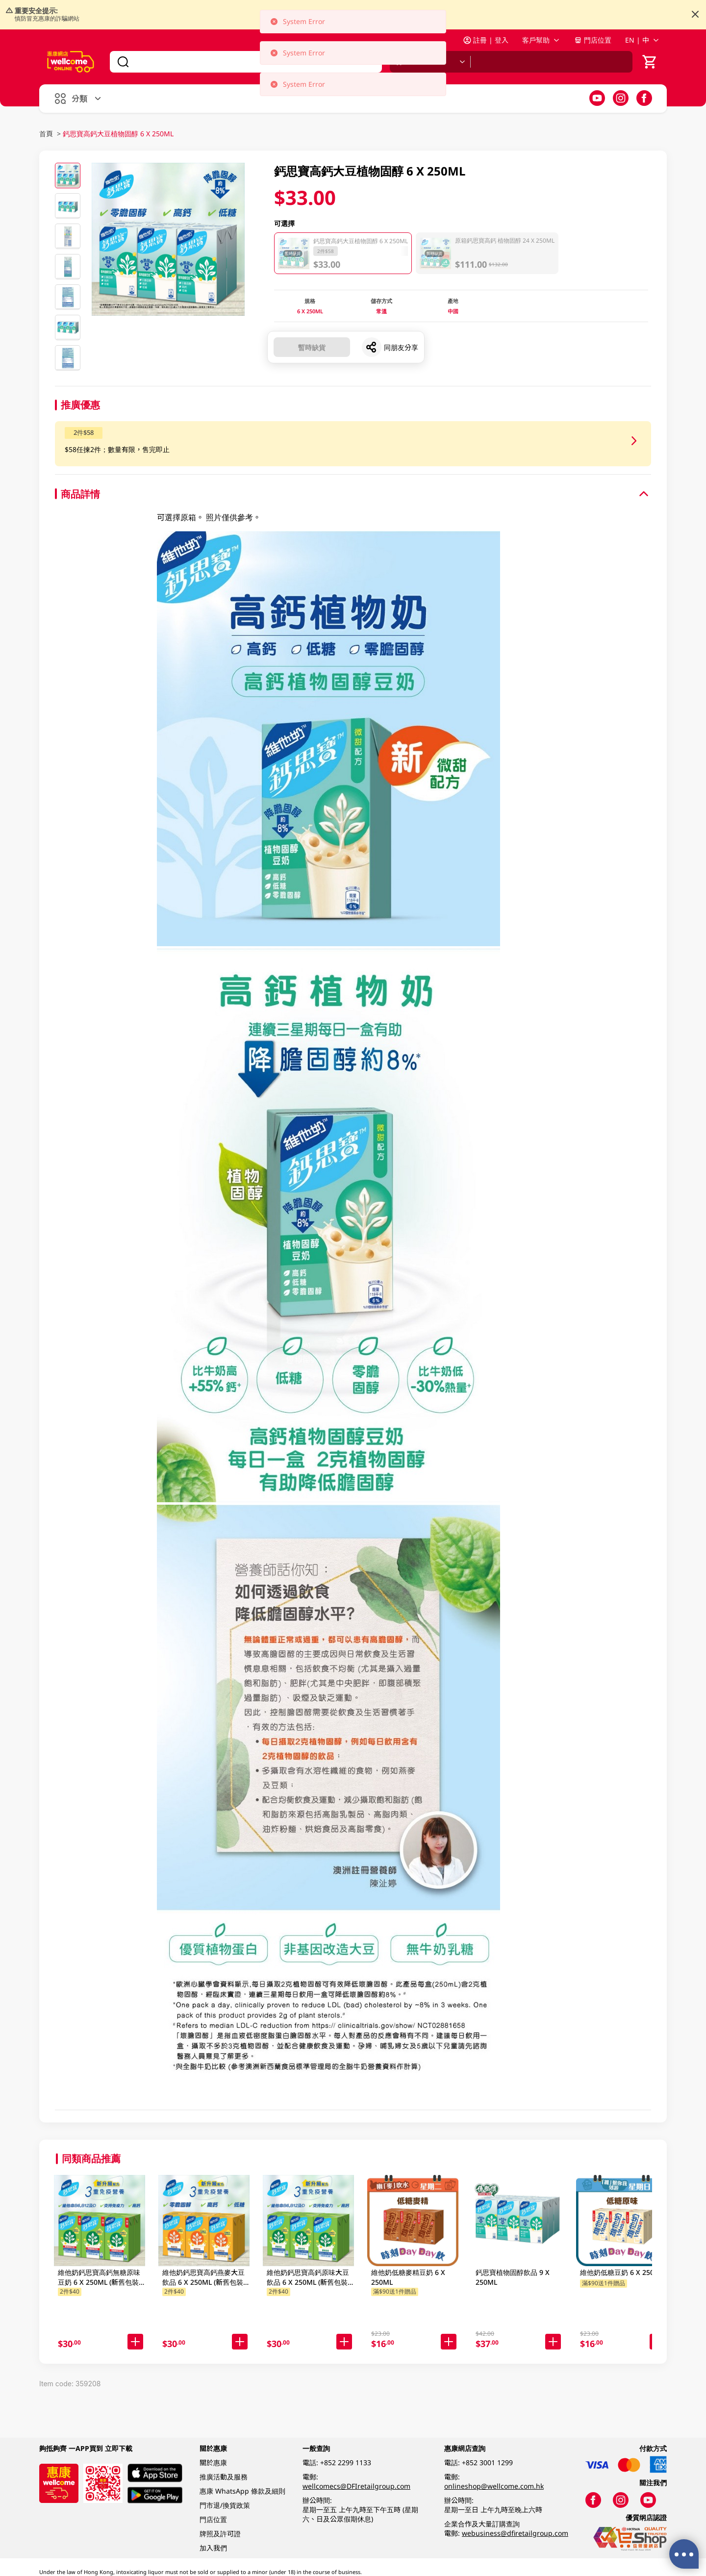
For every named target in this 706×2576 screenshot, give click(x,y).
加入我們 (213, 2547)
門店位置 (592, 40)
